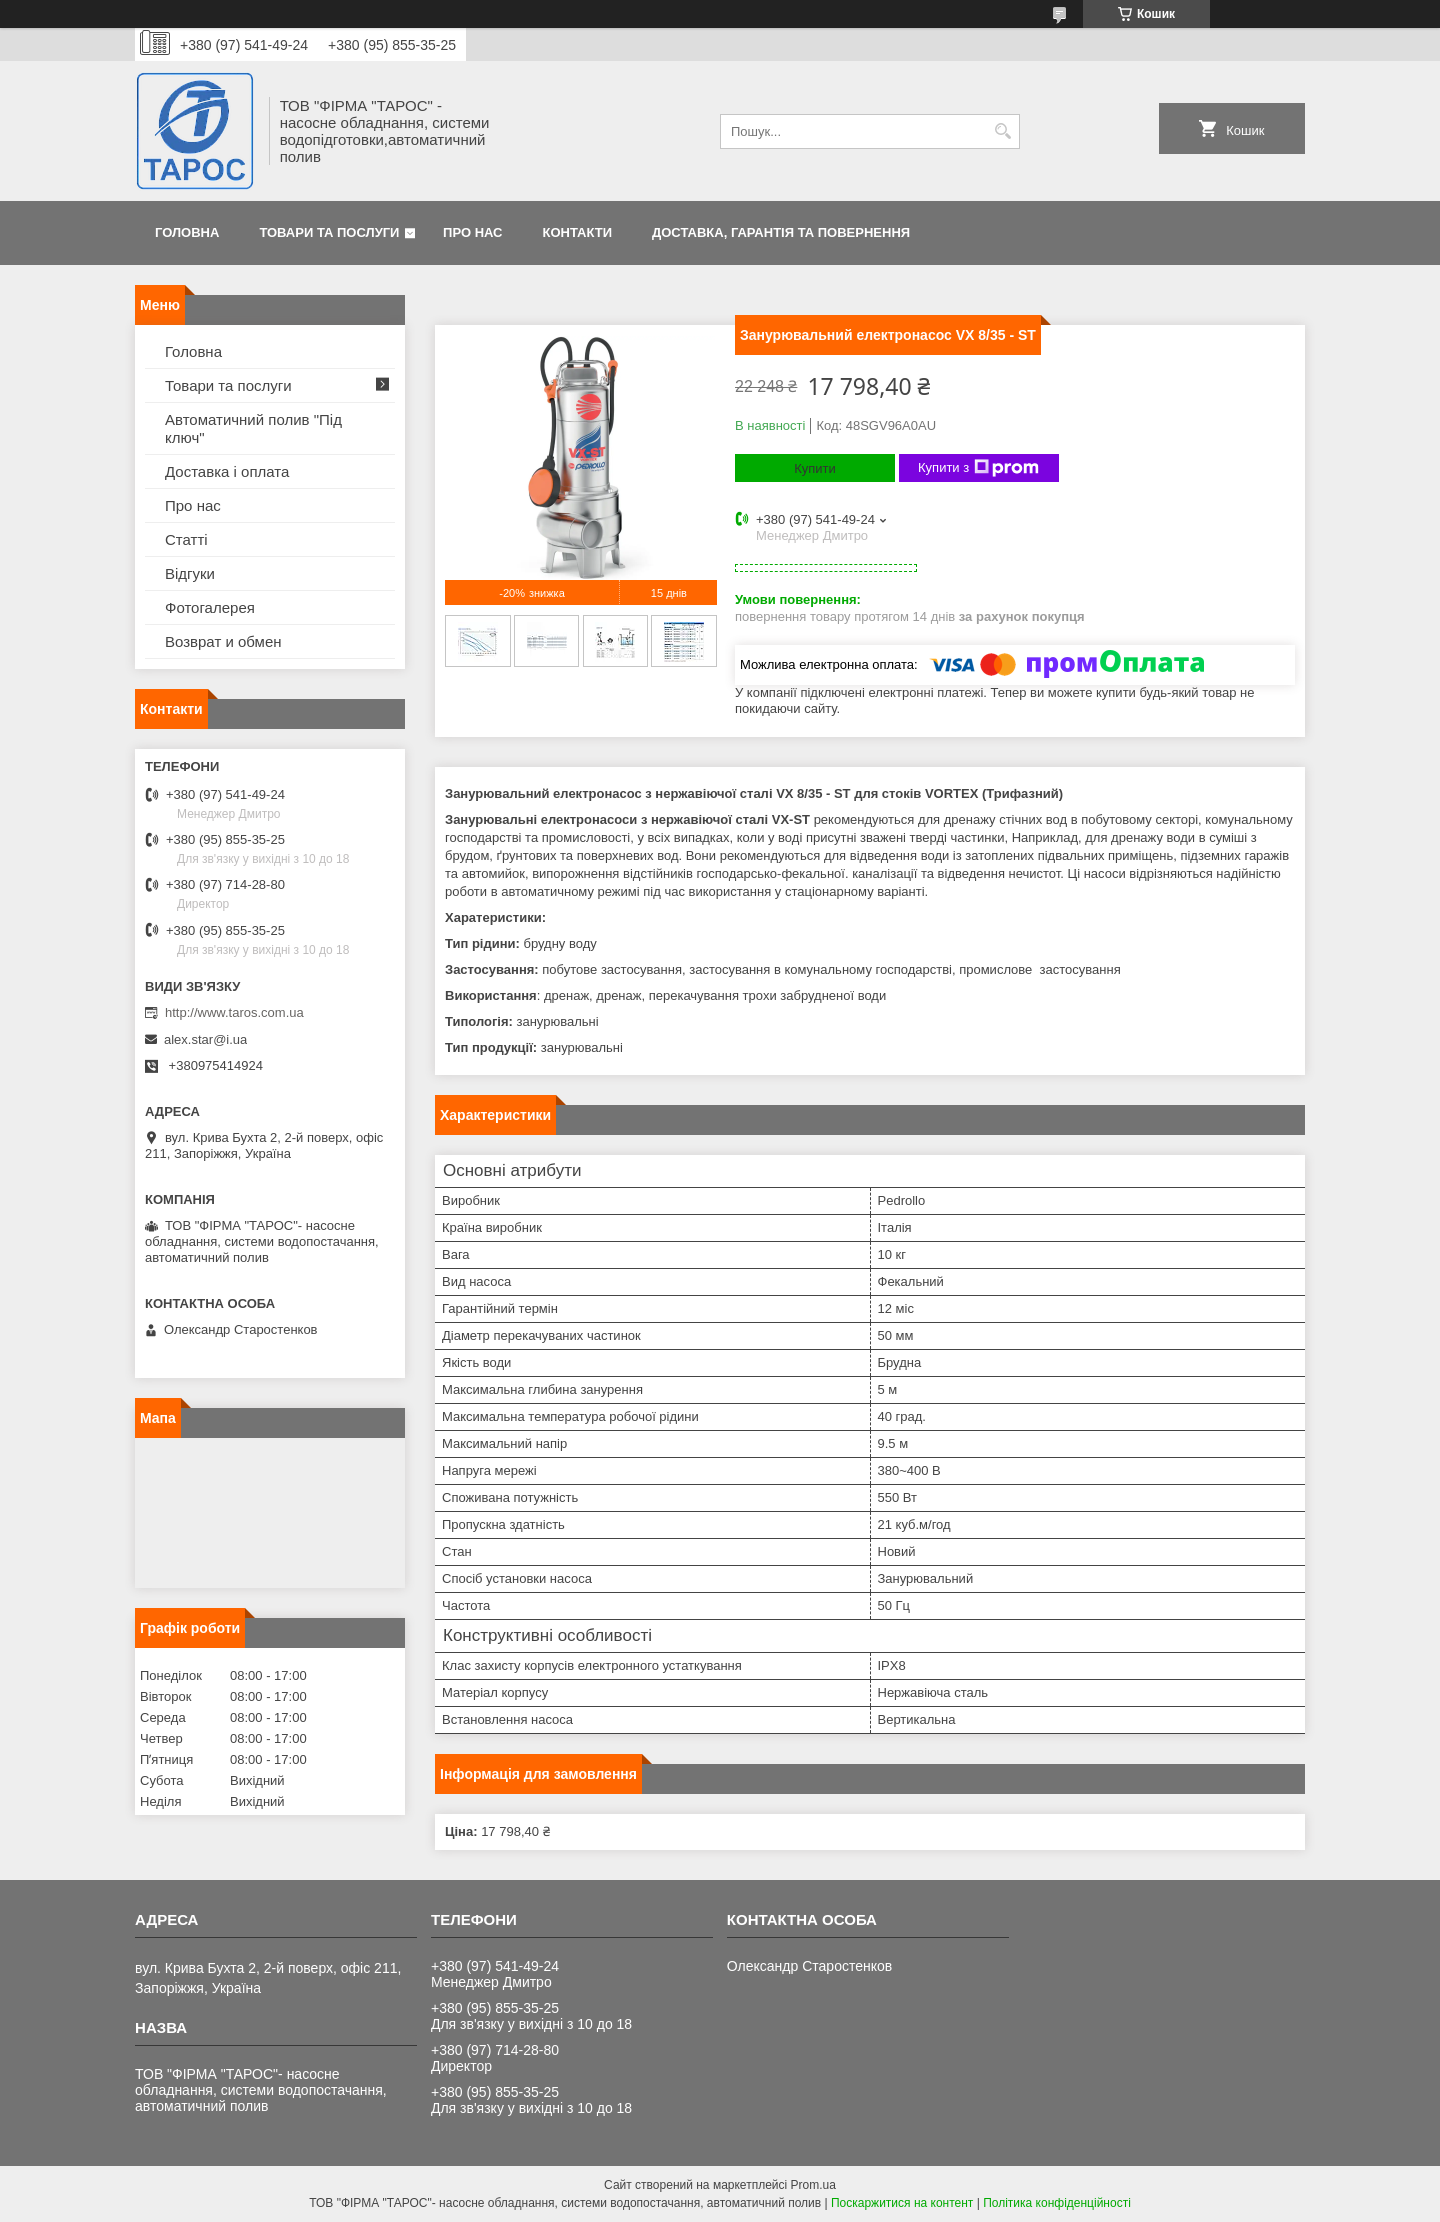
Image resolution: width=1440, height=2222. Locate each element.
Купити (815, 468)
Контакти (578, 232)
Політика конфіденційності (1057, 2203)
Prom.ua (813, 2185)
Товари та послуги (329, 232)
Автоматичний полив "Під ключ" (253, 428)
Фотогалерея (210, 607)
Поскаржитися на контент (902, 2203)
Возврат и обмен (223, 641)
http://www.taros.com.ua (234, 1012)
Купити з (978, 468)
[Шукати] (1002, 131)
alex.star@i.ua (205, 1039)
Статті (186, 539)
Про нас (472, 232)
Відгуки (190, 573)
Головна (187, 232)
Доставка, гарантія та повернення (781, 232)
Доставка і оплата (227, 471)
